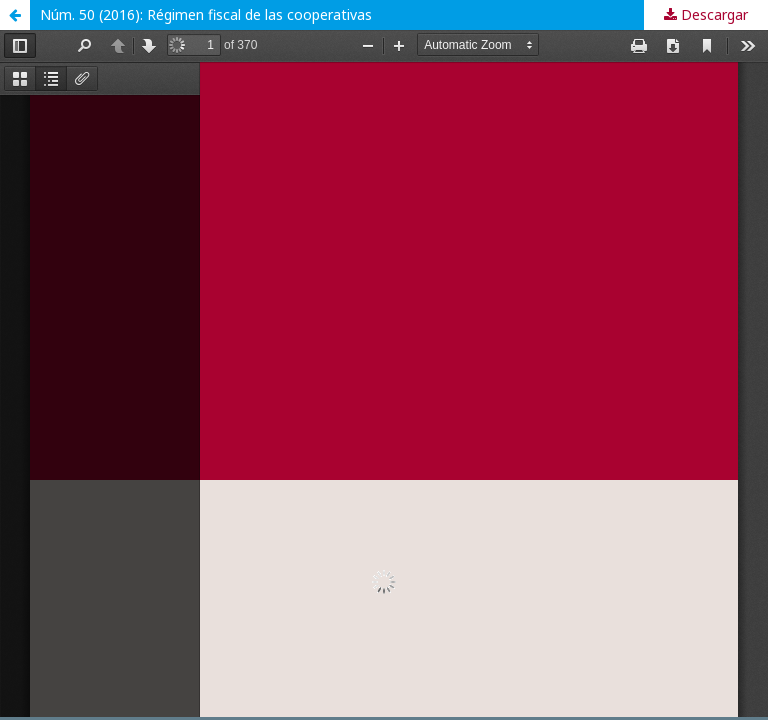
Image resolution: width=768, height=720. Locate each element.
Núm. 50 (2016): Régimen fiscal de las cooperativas (206, 14)
